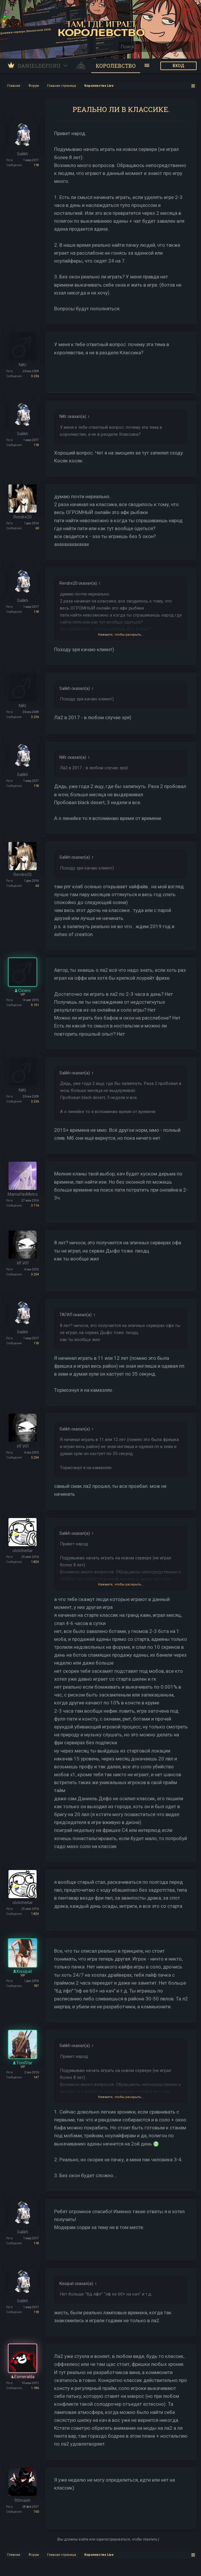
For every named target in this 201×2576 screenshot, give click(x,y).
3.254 (35, 1274)
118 (36, 165)
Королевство (116, 65)
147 (36, 2077)
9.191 (35, 1005)
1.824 (35, 1561)
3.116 (35, 1205)
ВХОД (178, 65)
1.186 (35, 2388)
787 (36, 1986)
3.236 (35, 376)
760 (36, 2511)
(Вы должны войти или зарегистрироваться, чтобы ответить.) (108, 2539)
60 (37, 528)
